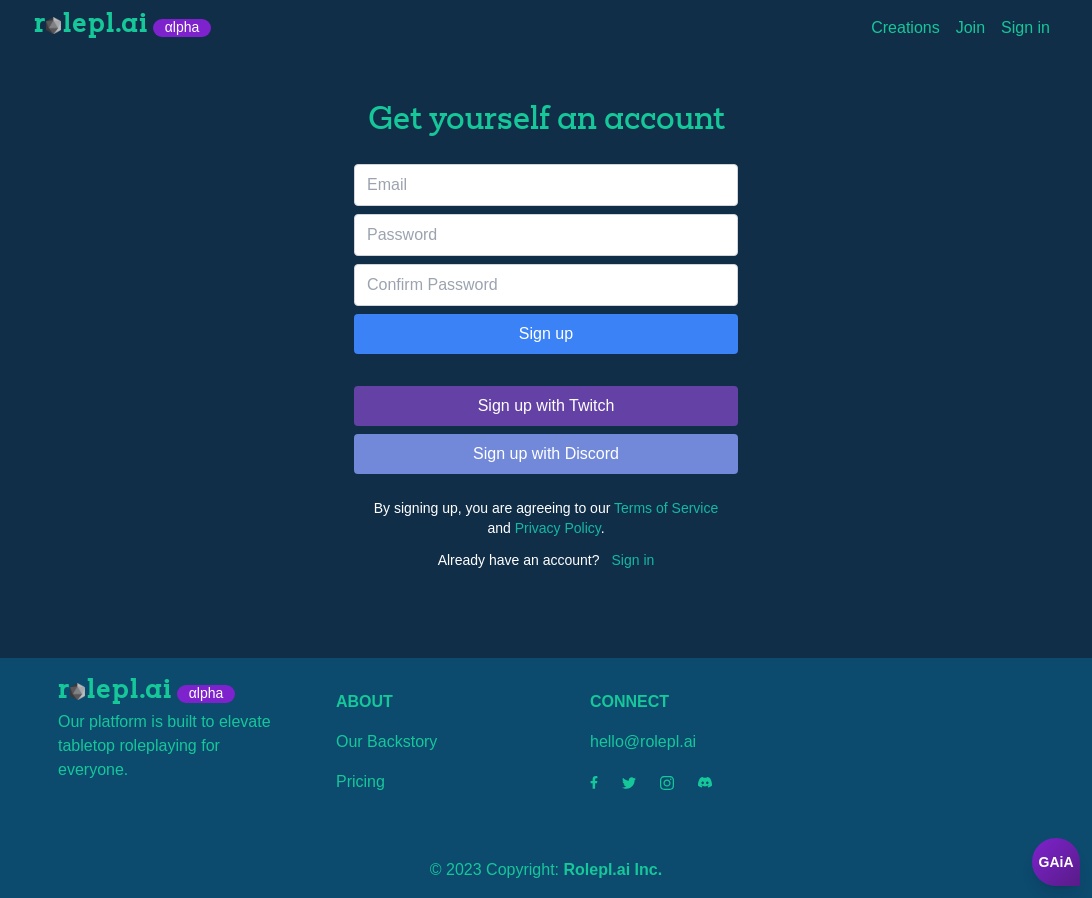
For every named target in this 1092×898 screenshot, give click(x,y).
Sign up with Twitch (546, 405)
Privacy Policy (558, 528)
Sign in (1025, 27)
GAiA (1056, 862)
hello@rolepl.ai (643, 741)
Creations (905, 27)
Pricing (360, 781)
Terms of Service (666, 508)
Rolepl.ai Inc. (612, 869)
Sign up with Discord (546, 453)
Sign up (546, 333)
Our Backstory (386, 741)
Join (970, 27)
